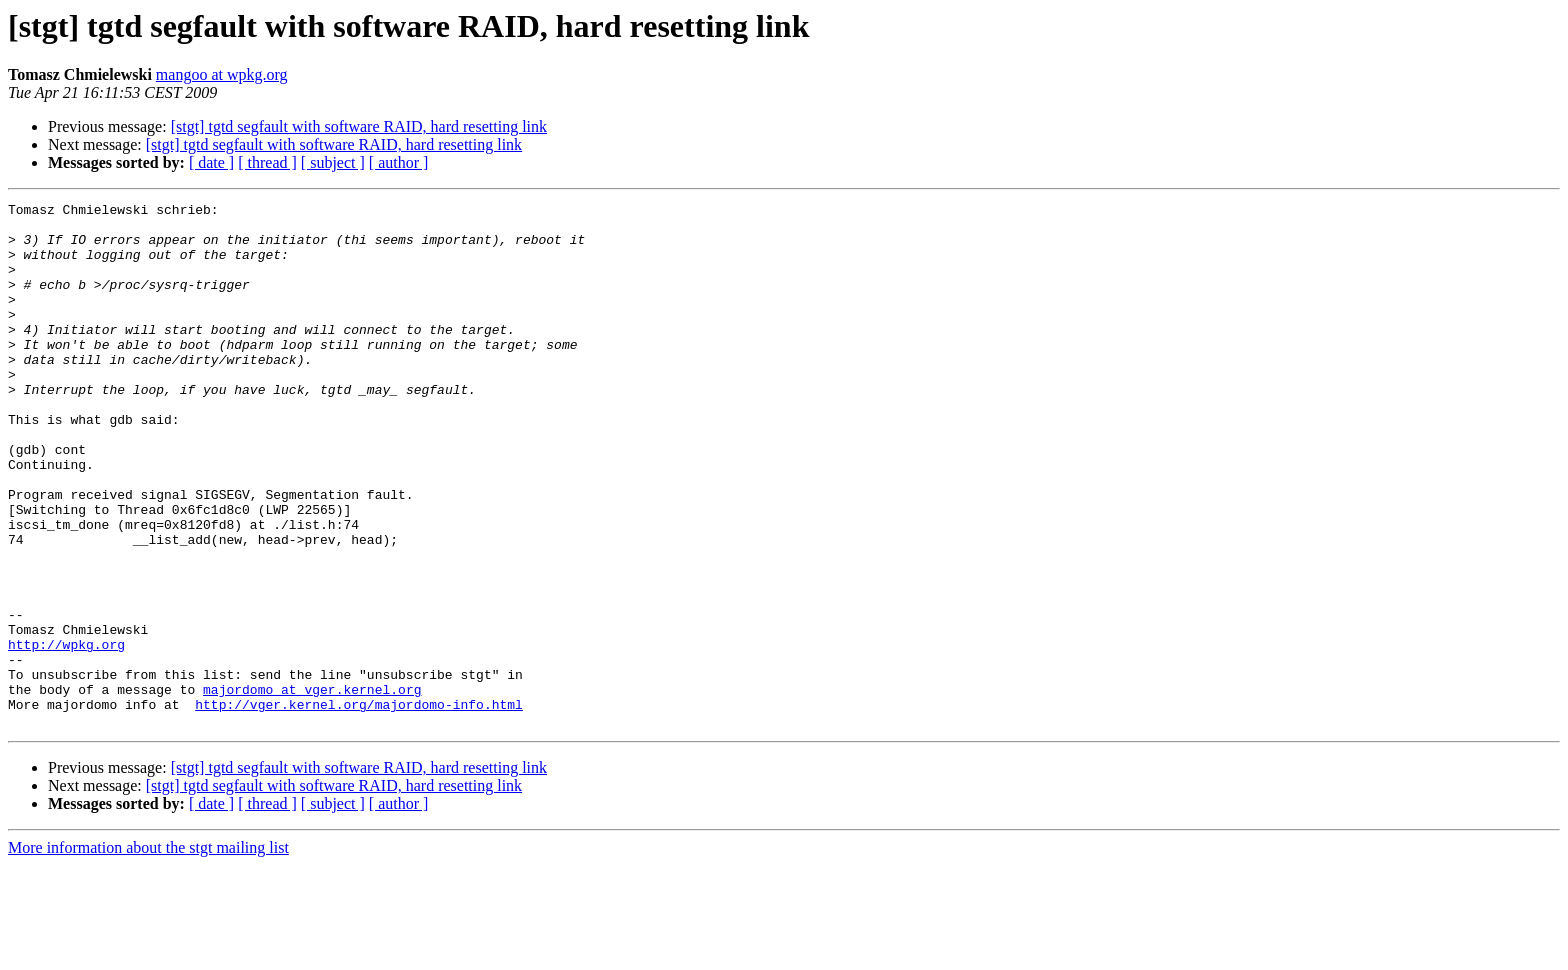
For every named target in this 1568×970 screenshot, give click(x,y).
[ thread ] (267, 162)
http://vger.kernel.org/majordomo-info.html (359, 806)
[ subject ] (333, 162)
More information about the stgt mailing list (148, 952)
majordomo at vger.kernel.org (312, 788)
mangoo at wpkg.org (222, 74)
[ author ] (399, 162)
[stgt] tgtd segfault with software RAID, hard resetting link (359, 126)
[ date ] (211, 162)
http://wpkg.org (66, 734)
